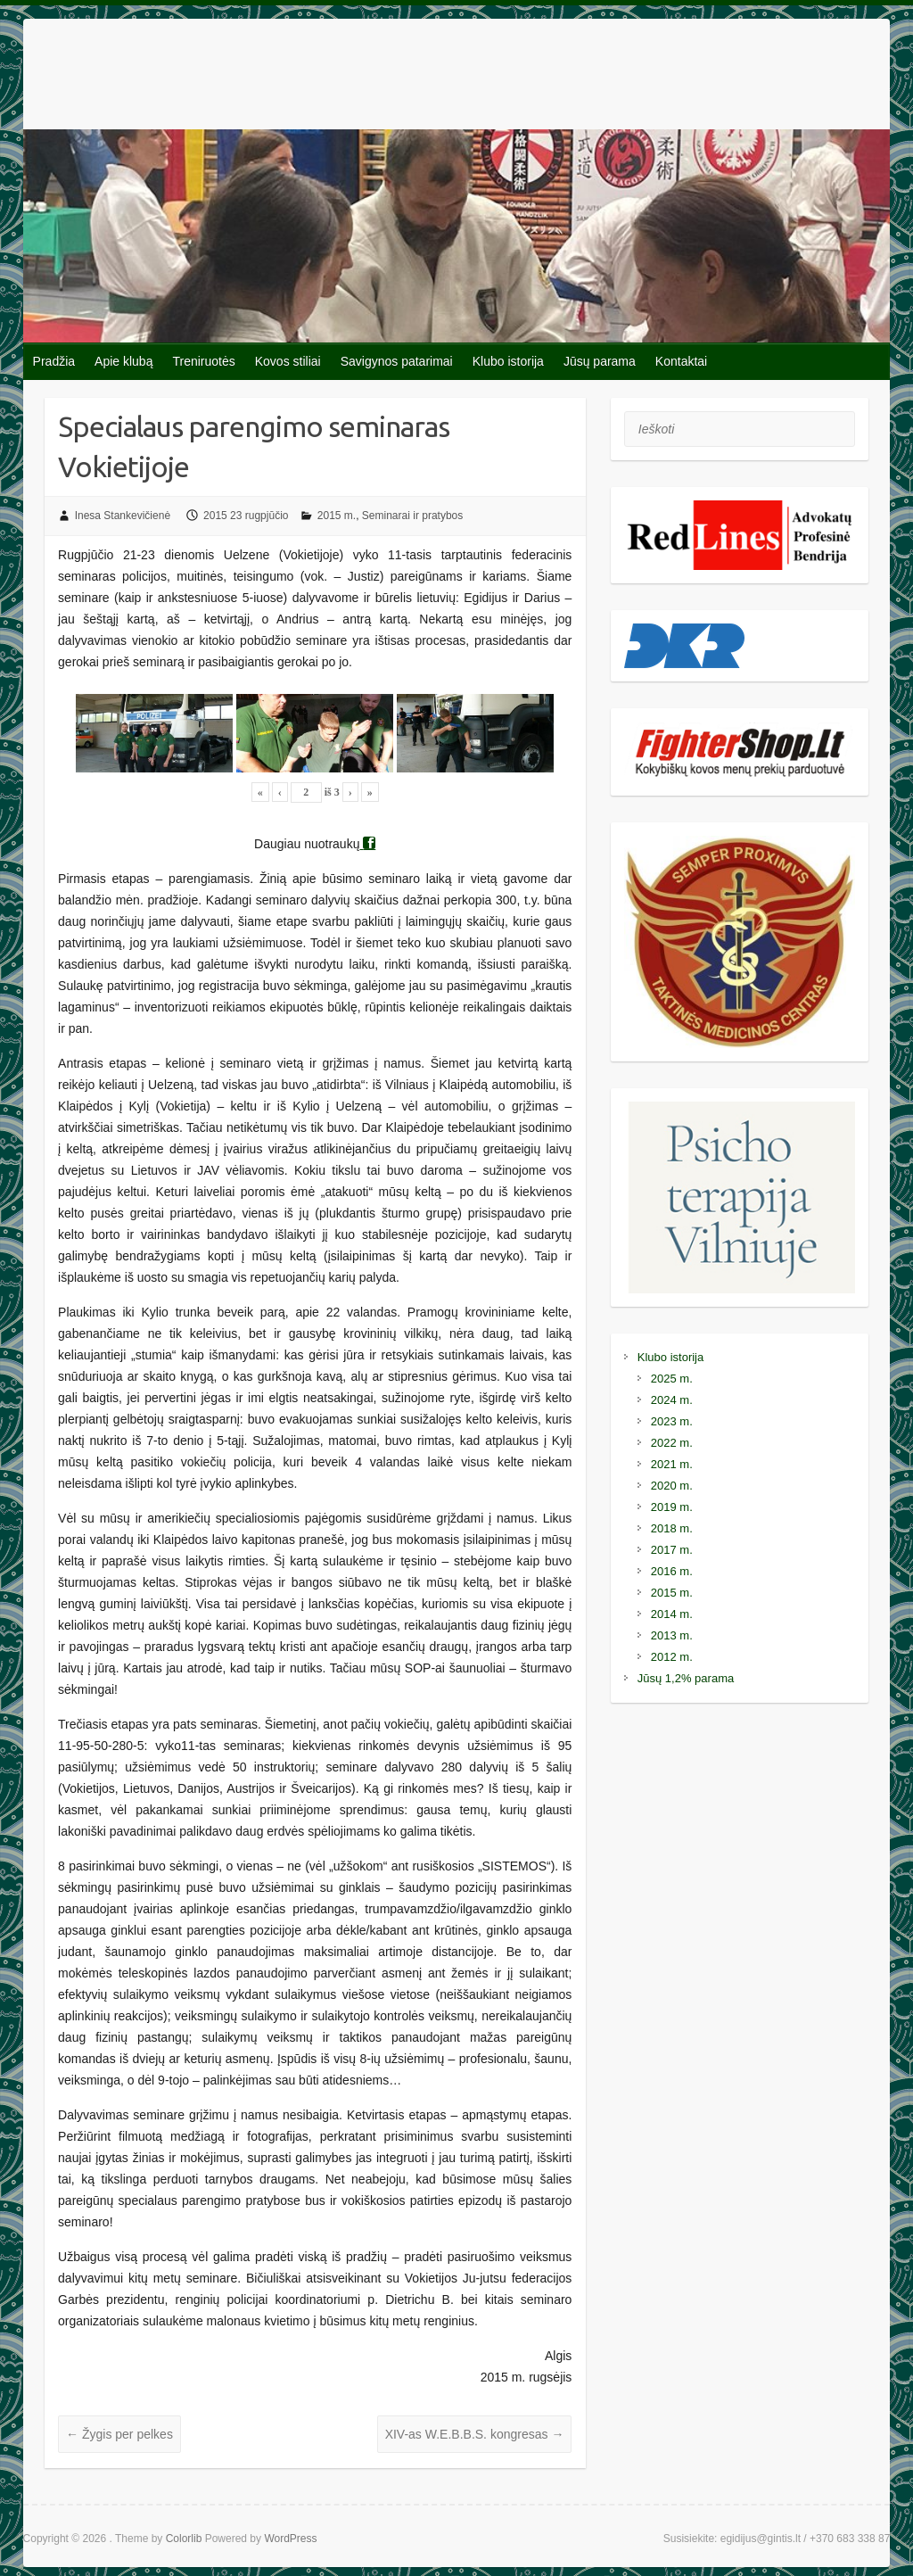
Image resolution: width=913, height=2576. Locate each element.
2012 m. (672, 1657)
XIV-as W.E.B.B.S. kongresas (474, 2434)
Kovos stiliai (288, 361)
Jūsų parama (599, 361)
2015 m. (336, 515)
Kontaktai (681, 361)
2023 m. (672, 1421)
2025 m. (672, 1378)
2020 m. (672, 1485)
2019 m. (672, 1507)
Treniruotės (203, 361)
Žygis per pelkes (119, 2434)
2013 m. (672, 1635)
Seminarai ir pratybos (412, 515)
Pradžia (54, 361)
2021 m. (672, 1464)
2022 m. (672, 1442)
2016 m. (672, 1571)
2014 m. (672, 1614)
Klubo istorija (508, 361)
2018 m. (672, 1528)
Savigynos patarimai (397, 361)
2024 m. (672, 1400)
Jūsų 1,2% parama (685, 1678)
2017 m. (672, 1549)
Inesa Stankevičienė (122, 515)
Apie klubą (123, 361)
